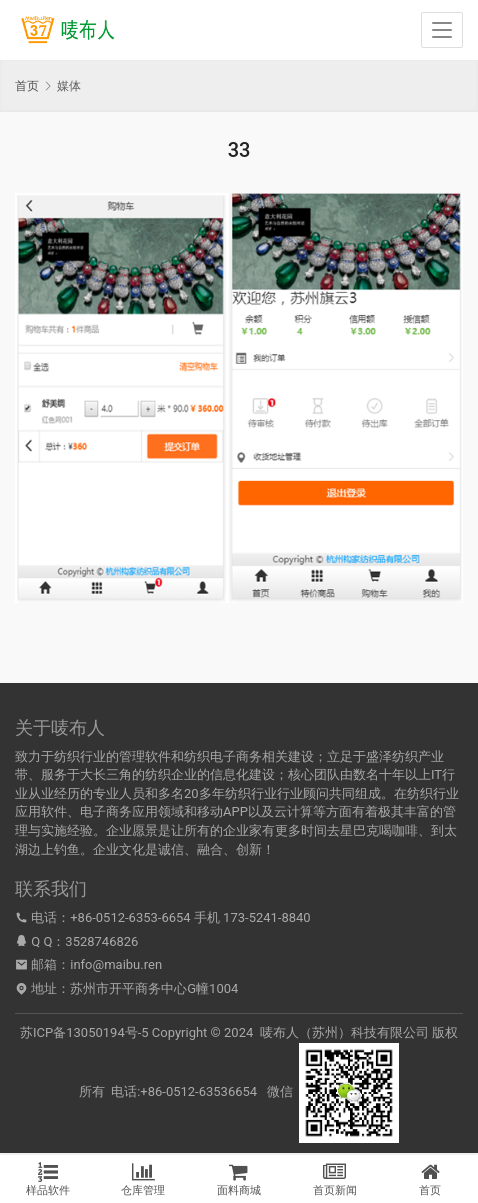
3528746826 (101, 941)
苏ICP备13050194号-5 (84, 1032)
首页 (27, 86)
